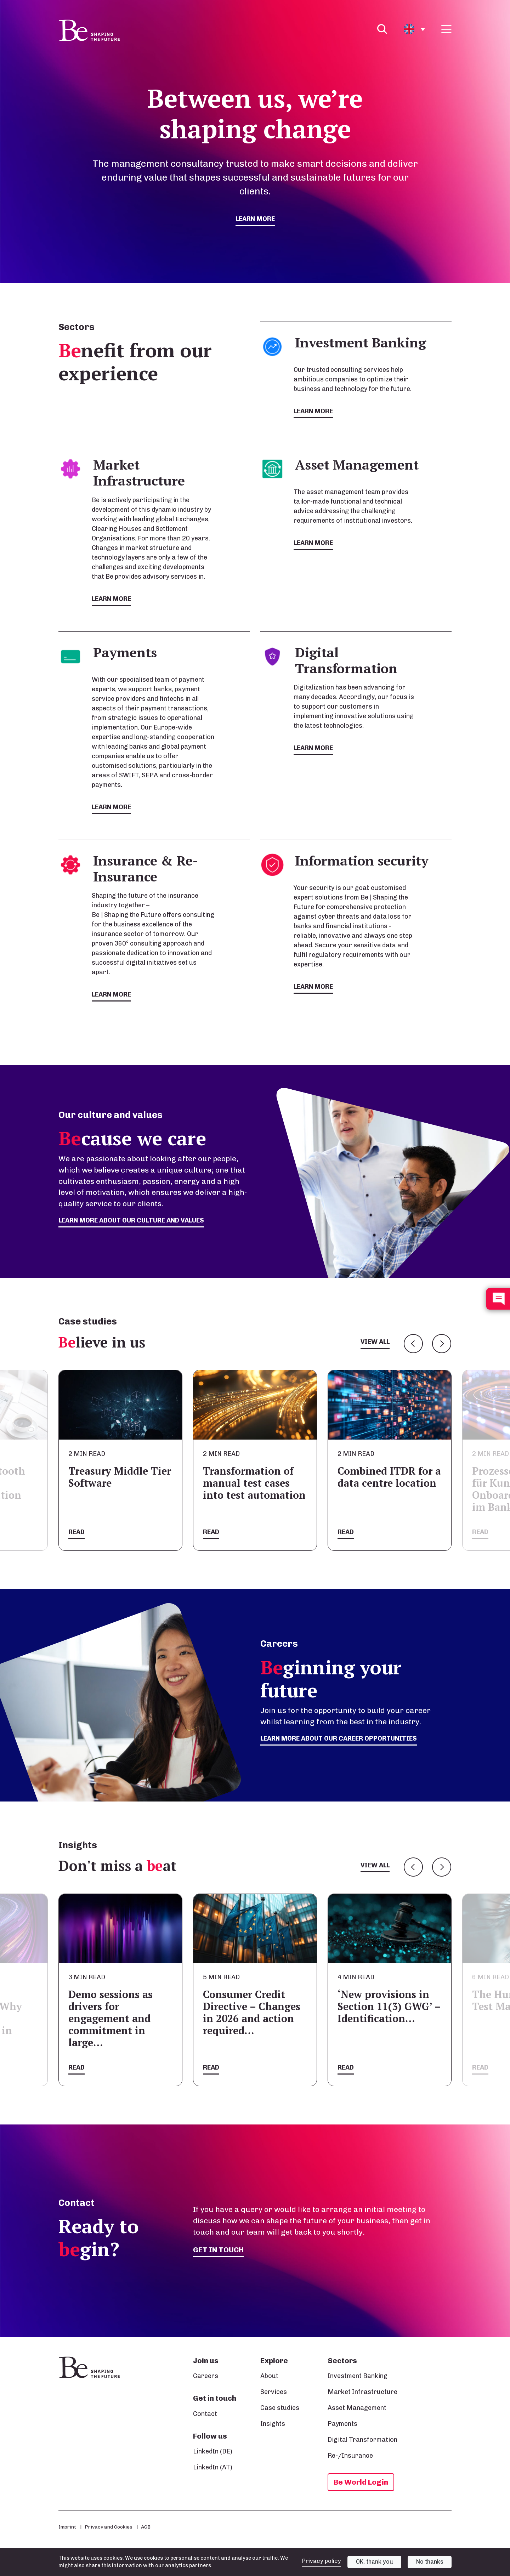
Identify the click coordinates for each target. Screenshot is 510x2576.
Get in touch (218, 2249)
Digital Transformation (362, 2440)
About (269, 2376)
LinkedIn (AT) (212, 2467)
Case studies (279, 2408)
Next (442, 1344)
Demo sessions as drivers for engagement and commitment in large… (110, 2018)
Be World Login (361, 2482)
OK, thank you (374, 2561)
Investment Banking (357, 2376)
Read (76, 1532)
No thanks (429, 2561)
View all (375, 1342)
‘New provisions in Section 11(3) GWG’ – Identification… (389, 2006)
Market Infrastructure (362, 2392)
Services (273, 2392)
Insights (272, 2424)
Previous (413, 1344)
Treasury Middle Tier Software (119, 1477)
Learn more (255, 219)
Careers (205, 2376)
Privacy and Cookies (108, 2527)
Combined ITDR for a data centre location (389, 1477)
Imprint (67, 2527)
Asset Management (357, 2408)
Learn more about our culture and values (131, 1220)
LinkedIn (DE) (212, 2451)
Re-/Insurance (350, 2455)
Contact (205, 2414)
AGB (146, 2527)
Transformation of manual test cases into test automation (254, 1483)
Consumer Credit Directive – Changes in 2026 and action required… (251, 2012)
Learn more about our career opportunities (338, 1738)
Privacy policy (321, 2561)
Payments (342, 2424)
